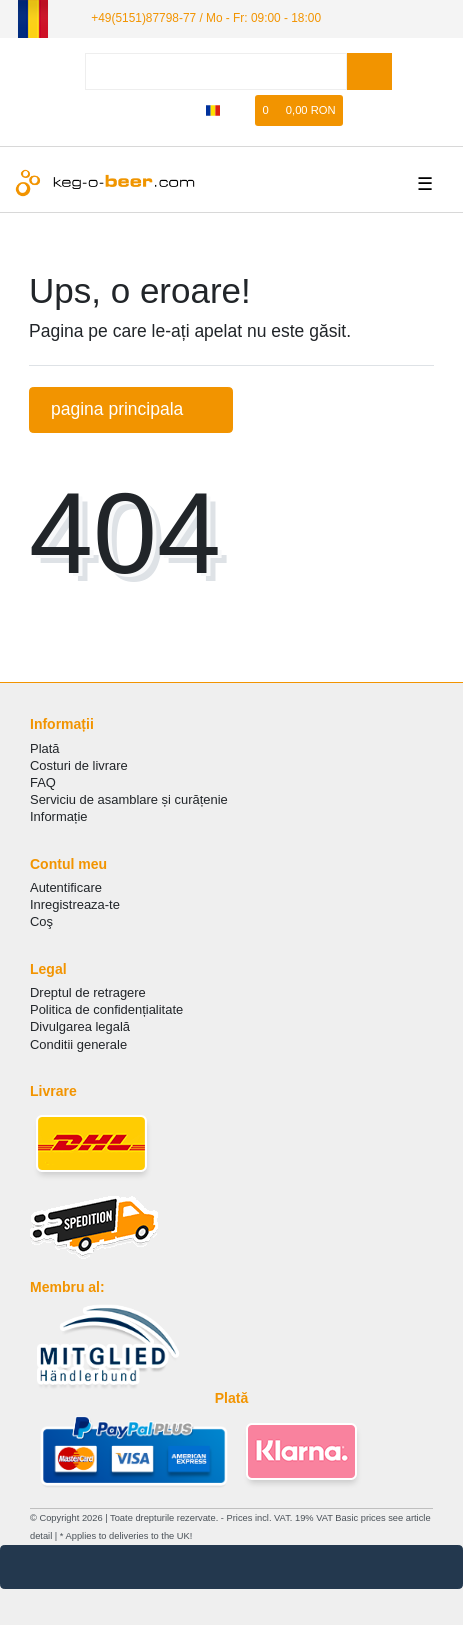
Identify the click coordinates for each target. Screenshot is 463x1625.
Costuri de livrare (79, 765)
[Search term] (216, 71)
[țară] (213, 110)
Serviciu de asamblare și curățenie (129, 799)
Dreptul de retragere (88, 992)
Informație (59, 816)
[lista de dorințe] (241, 110)
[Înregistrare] (184, 110)
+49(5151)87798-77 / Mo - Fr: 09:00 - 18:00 (206, 18)
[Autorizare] (153, 110)
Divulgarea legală (80, 1026)
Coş (41, 921)
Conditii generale (78, 1044)
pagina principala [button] (131, 409)
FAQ (43, 782)
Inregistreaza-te (75, 904)
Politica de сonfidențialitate (106, 1009)
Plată (45, 748)
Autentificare (66, 887)
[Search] (369, 71)
